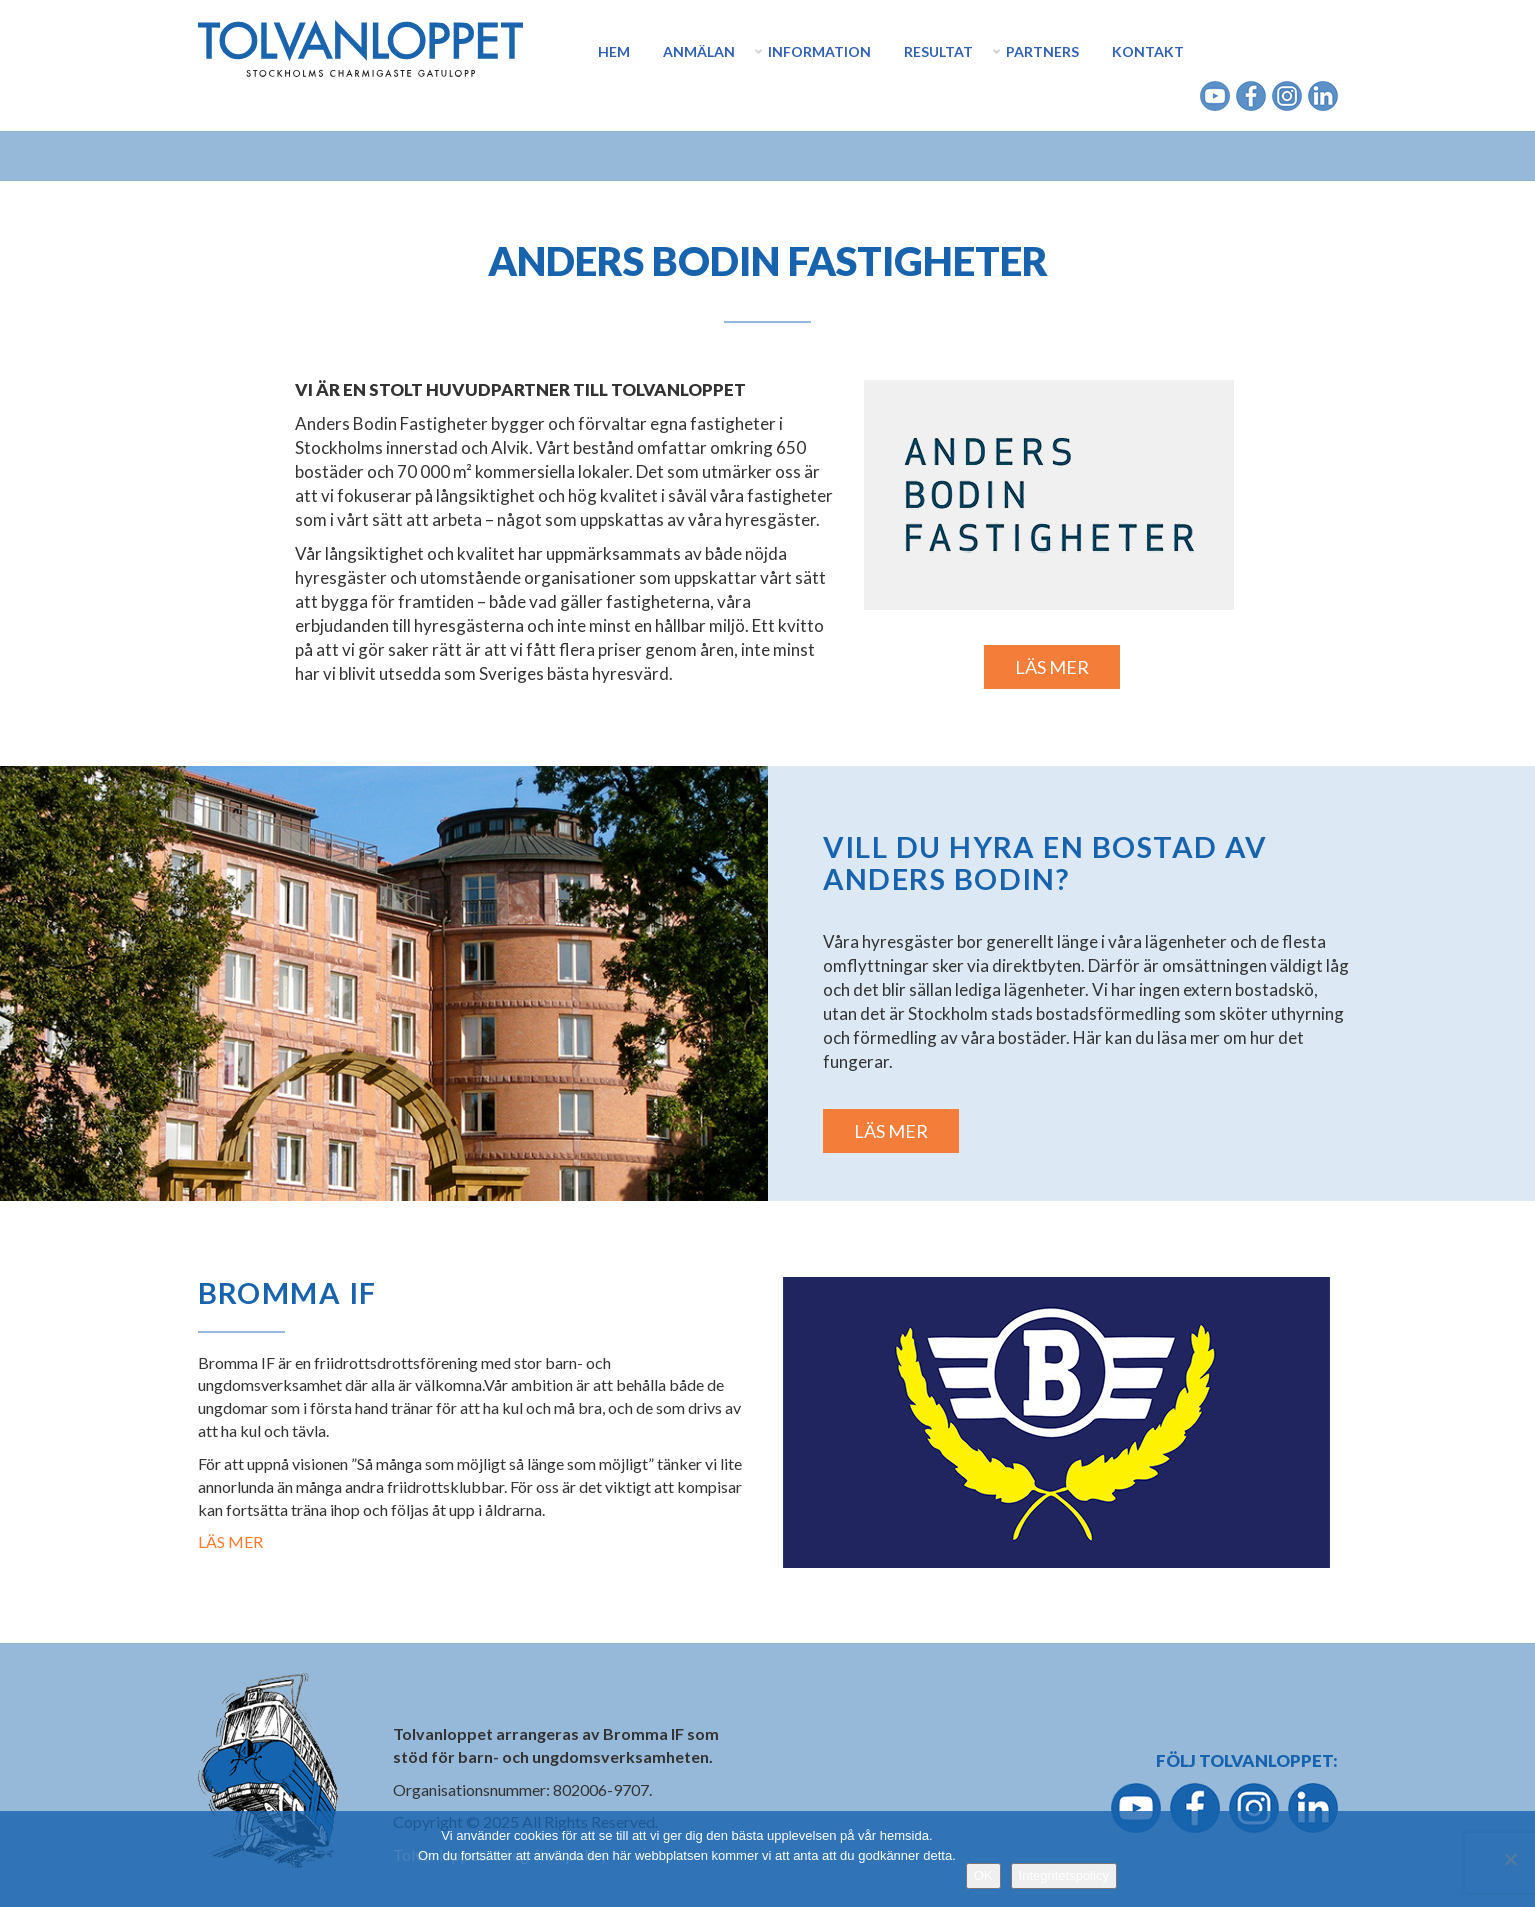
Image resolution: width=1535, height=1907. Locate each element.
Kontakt (1148, 51)
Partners (1042, 51)
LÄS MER (1052, 667)
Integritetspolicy (1064, 1875)
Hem (614, 51)
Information (819, 51)
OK (983, 1875)
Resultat (938, 51)
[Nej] (1510, 1859)
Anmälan (699, 51)
